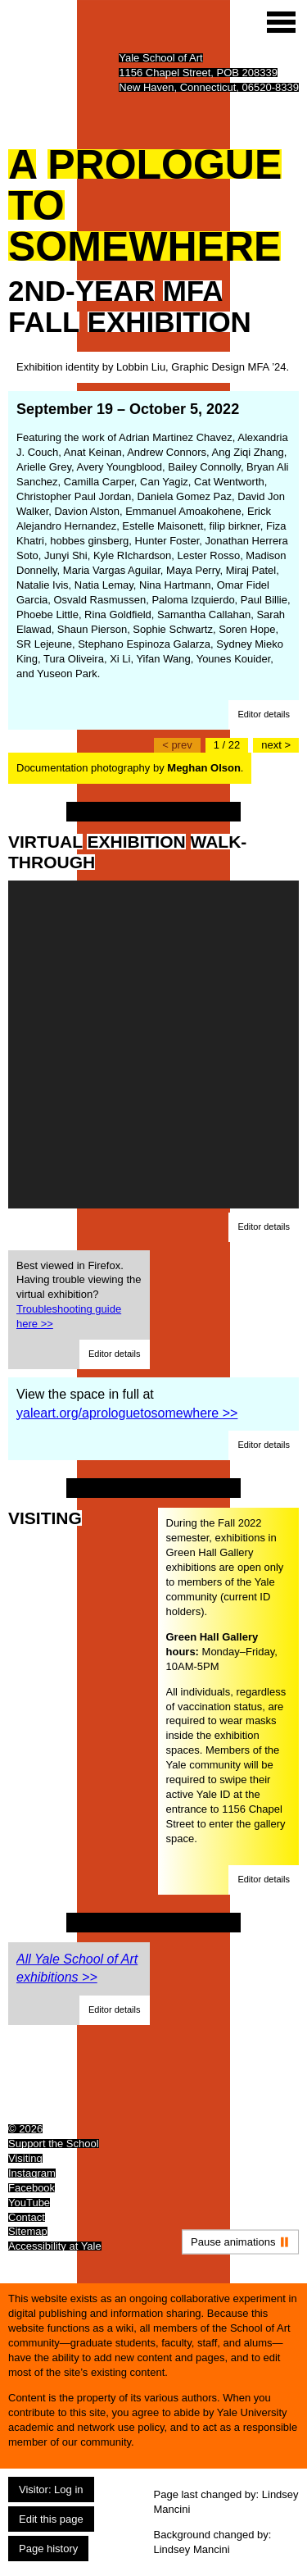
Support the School (53, 2143)
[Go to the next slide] (276, 745)
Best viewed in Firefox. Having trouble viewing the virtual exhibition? (78, 1295)
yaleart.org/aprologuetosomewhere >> (126, 1413)
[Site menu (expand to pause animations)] (281, 22)
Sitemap (27, 2231)
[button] (263, 715)
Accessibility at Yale (55, 2246)
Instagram (32, 2173)
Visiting (25, 2158)
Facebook (31, 2188)
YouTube (29, 2202)
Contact (26, 2217)
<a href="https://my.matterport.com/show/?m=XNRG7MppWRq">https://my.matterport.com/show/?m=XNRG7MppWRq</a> (153, 1044)
